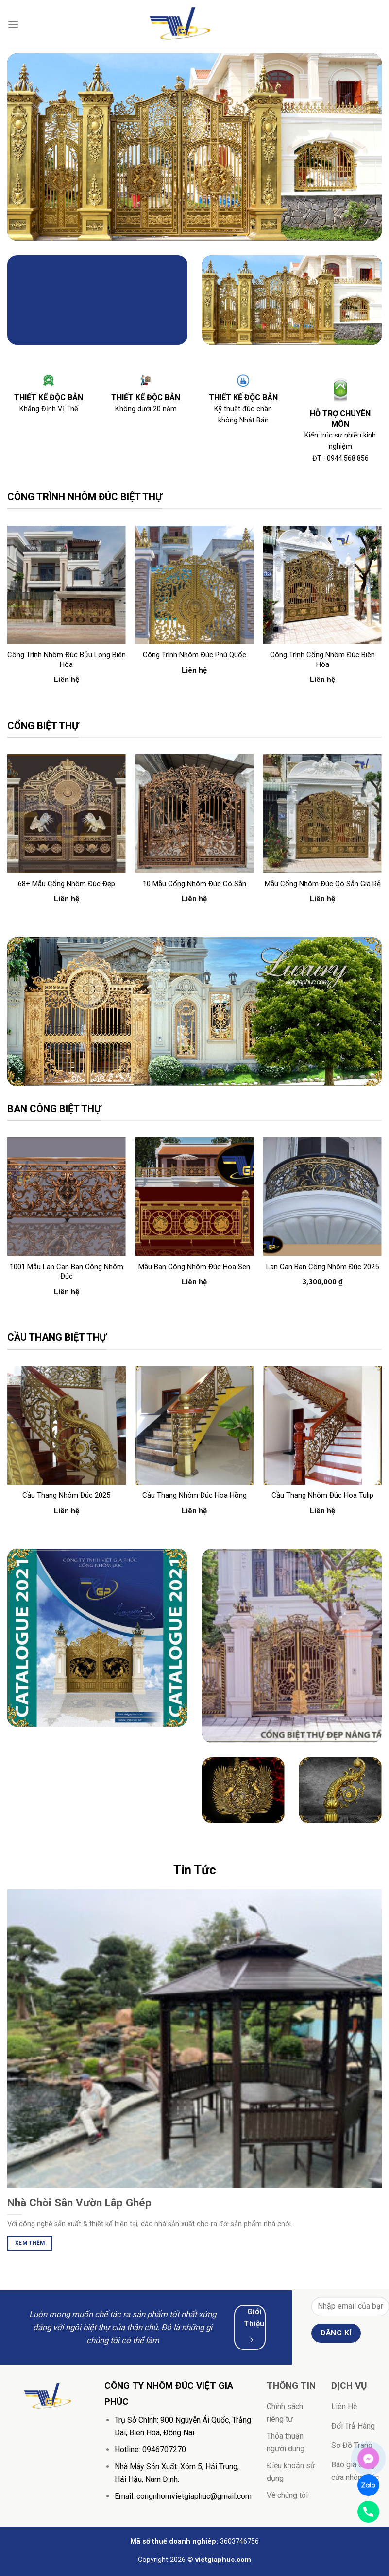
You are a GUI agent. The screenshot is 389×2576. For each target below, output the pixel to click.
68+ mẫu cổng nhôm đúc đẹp (66, 883)
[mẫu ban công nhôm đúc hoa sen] (194, 1196)
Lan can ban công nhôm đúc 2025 (322, 1267)
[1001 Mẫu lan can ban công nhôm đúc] (66, 1196)
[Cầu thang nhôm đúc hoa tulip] (322, 1425)
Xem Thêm (30, 2242)
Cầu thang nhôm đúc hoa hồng (194, 1495)
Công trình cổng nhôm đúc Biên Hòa (322, 659)
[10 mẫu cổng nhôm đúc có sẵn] (194, 813)
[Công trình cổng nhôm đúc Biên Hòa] (322, 585)
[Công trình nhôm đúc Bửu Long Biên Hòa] (66, 585)
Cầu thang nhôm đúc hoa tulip (322, 1495)
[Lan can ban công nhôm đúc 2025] (322, 1196)
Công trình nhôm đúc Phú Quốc (194, 654)
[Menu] (13, 24)
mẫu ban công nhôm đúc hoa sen (194, 1267)
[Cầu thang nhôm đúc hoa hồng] (194, 1425)
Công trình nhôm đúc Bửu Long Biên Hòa (66, 659)
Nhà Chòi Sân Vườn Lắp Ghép (79, 2202)
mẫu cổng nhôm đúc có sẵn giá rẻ (323, 883)
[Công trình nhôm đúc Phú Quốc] (194, 585)
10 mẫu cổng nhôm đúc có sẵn (194, 883)
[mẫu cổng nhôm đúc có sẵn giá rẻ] (322, 813)
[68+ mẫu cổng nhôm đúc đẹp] (66, 813)
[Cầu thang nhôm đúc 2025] (66, 1425)
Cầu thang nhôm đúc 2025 (66, 1495)
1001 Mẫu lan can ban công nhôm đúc (66, 1272)
